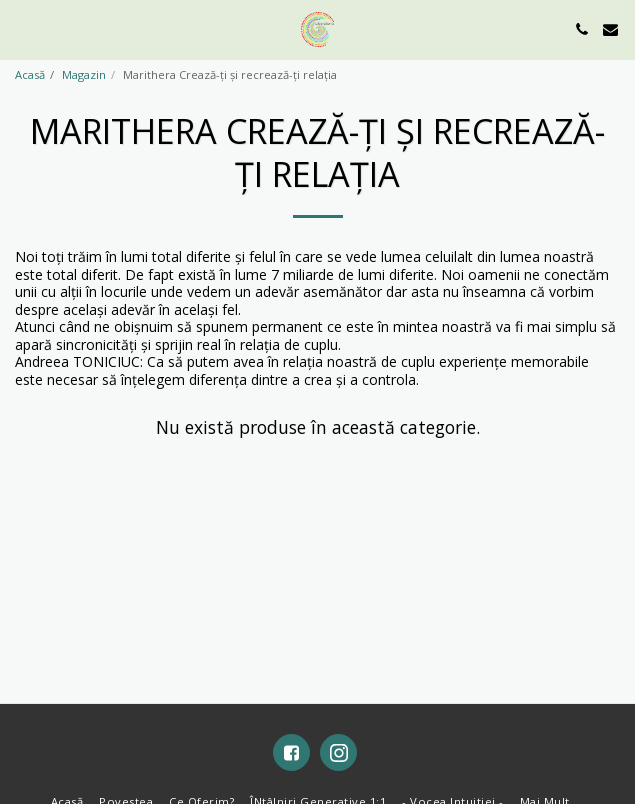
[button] (22, 28)
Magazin (84, 74)
